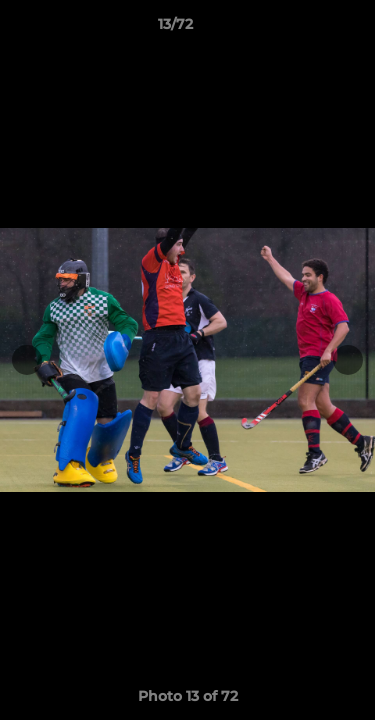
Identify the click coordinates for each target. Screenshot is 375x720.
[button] (303, 29)
